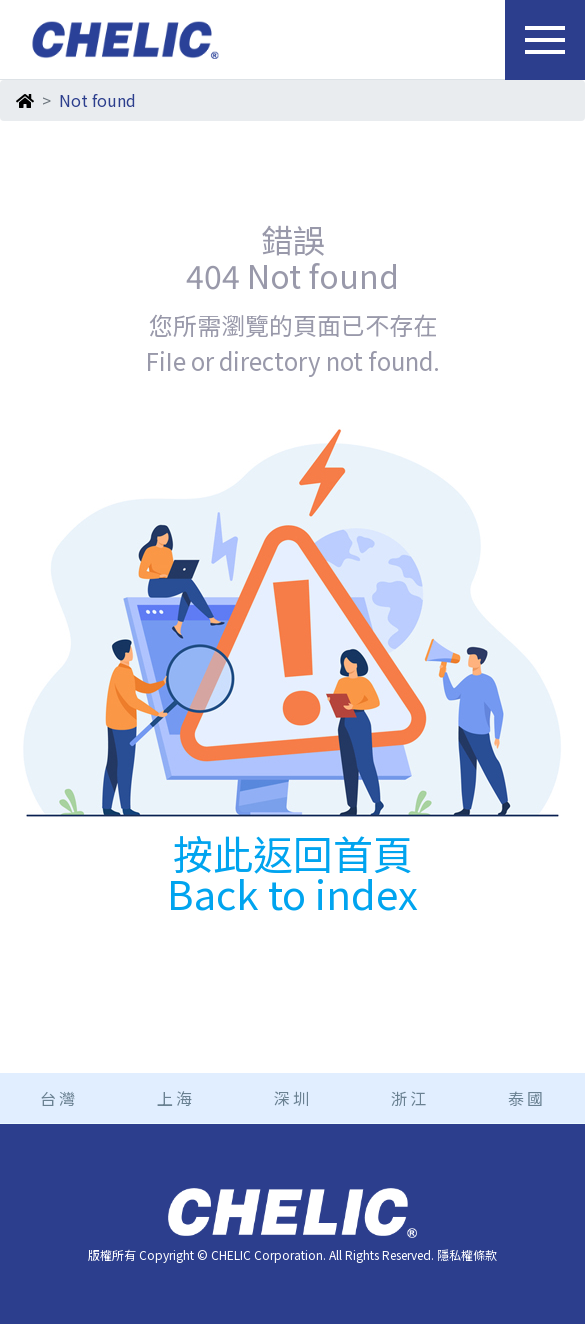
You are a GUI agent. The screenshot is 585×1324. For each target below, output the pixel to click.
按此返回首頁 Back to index (292, 873)
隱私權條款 (467, 1254)
